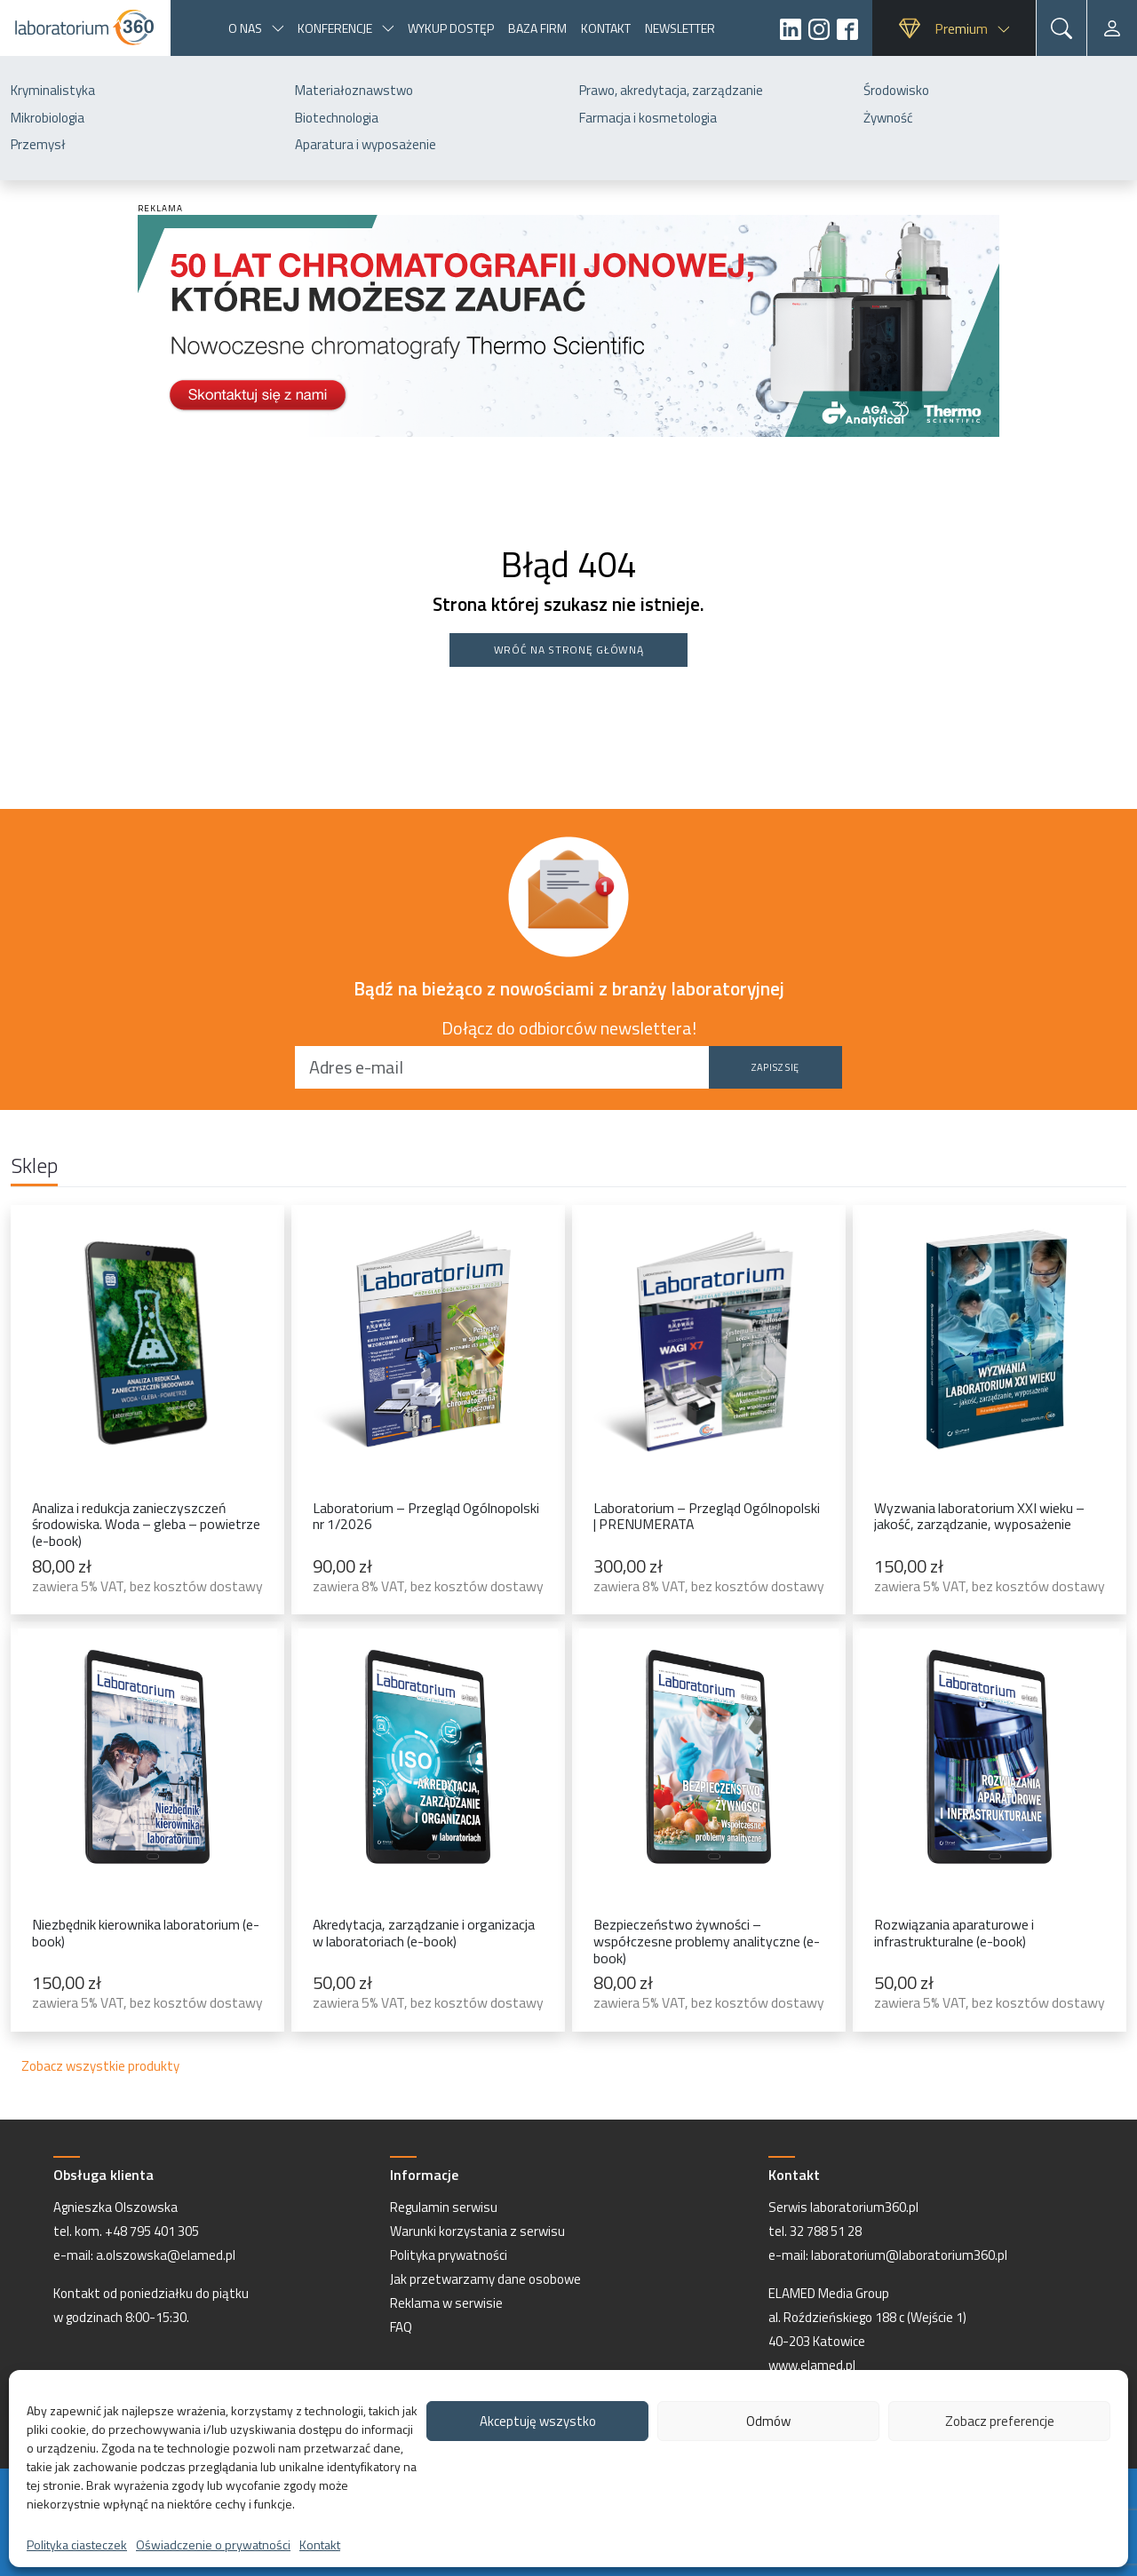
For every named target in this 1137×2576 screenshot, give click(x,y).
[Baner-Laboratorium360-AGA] (568, 324)
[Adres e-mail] (502, 1067)
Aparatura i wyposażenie (365, 144)
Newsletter (680, 28)
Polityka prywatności (448, 2255)
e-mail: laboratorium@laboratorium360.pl (887, 2255)
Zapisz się (775, 1067)
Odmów (768, 2421)
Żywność (888, 117)
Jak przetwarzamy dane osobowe (485, 2279)
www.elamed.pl (811, 2365)
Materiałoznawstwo (354, 90)
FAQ (401, 2327)
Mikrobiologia (47, 117)
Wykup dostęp (451, 28)
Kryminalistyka (53, 90)
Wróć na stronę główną (569, 649)
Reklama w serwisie (446, 2303)
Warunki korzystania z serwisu (477, 2231)
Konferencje (335, 28)
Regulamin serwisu (443, 2207)
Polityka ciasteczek (77, 2544)
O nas (245, 28)
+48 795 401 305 (152, 2231)
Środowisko (896, 90)
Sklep (34, 1167)
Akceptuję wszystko (538, 2421)
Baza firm (537, 28)
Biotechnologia (336, 117)
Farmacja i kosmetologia (648, 117)
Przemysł (38, 144)
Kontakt (319, 2544)
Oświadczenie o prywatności (213, 2544)
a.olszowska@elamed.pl (165, 2255)
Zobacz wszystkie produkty (100, 2066)
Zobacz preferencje (999, 2421)
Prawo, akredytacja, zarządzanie (671, 90)
